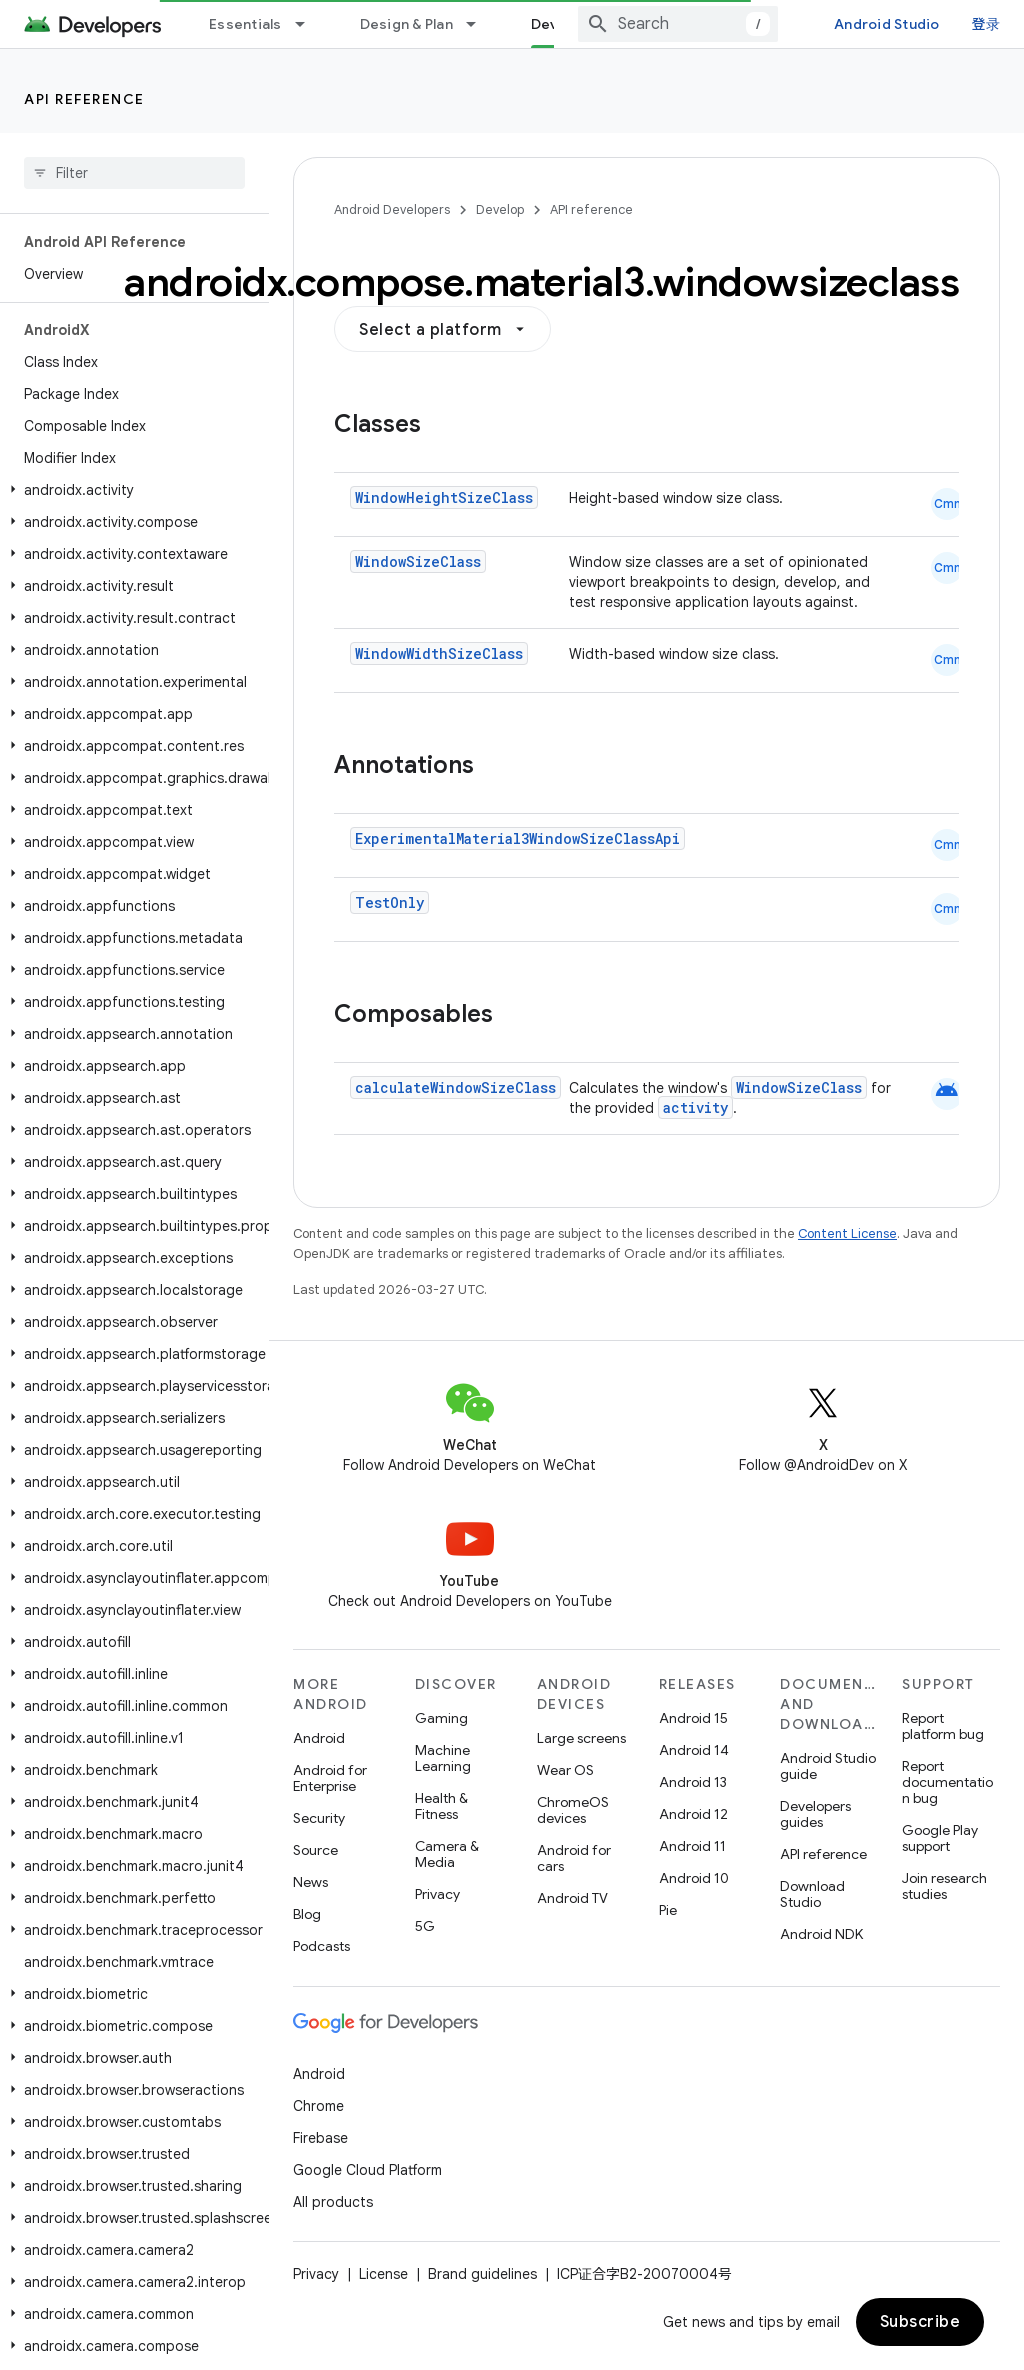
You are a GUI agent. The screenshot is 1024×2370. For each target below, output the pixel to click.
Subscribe (920, 2322)
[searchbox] (134, 173)
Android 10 (694, 1878)
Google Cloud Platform (367, 2170)
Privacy (437, 1894)
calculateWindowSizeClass (455, 1087)
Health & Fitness (441, 1806)
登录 (986, 24)
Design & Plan (406, 24)
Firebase (320, 2138)
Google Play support (940, 1838)
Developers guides (815, 1814)
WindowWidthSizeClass (439, 653)
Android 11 (692, 1846)
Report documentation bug (947, 1782)
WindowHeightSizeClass (444, 497)
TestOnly (389, 902)
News (310, 1882)
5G (425, 1926)
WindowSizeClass (418, 561)
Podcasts (321, 1946)
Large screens (581, 1738)
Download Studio (812, 1894)
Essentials (245, 24)
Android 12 (693, 1814)
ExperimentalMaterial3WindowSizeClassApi (517, 838)
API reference (84, 99)
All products (333, 2202)
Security (319, 1818)
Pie (668, 1910)
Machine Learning (443, 1758)
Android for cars (574, 1858)
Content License (847, 1233)
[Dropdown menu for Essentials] (309, 24)
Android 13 (693, 1782)
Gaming (441, 1718)
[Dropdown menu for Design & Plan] (480, 24)
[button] (130, 490)
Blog (307, 1914)
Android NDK (821, 1934)
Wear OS (565, 1770)
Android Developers (392, 209)
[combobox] (678, 24)
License (383, 2274)
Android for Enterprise (330, 1778)
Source (315, 1850)
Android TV (572, 1898)
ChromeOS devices (573, 1810)
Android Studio (887, 24)
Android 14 (694, 1750)
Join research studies (944, 1886)
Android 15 (693, 1718)
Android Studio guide (828, 1766)
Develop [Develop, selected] (560, 24)
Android (319, 1738)
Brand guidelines (482, 2274)
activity (695, 1107)
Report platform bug (943, 1726)
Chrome (318, 2106)
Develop (500, 209)
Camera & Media (447, 1854)
